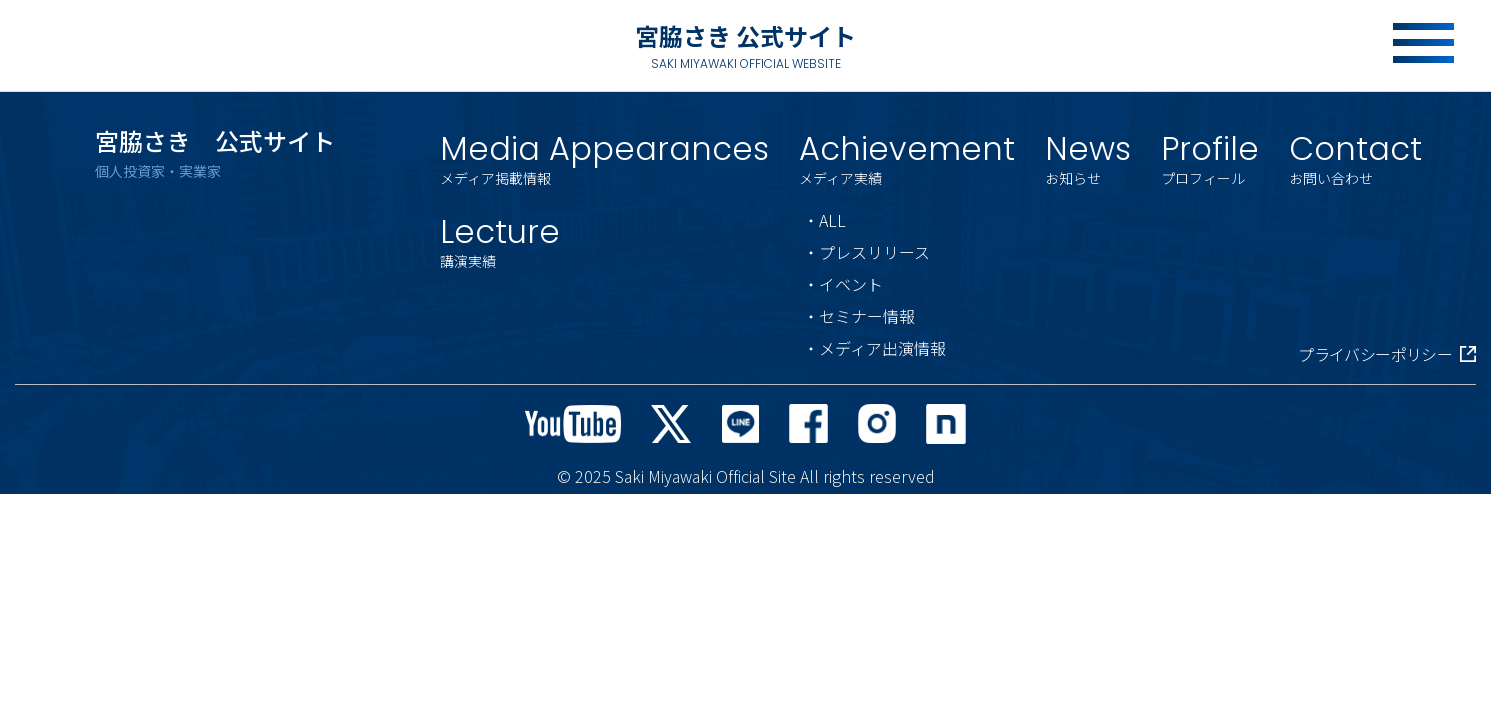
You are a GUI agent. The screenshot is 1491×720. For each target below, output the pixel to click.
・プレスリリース (866, 252)
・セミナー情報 (859, 316)
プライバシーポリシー (1387, 354)
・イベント (843, 284)
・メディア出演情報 (874, 348)
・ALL (824, 220)
